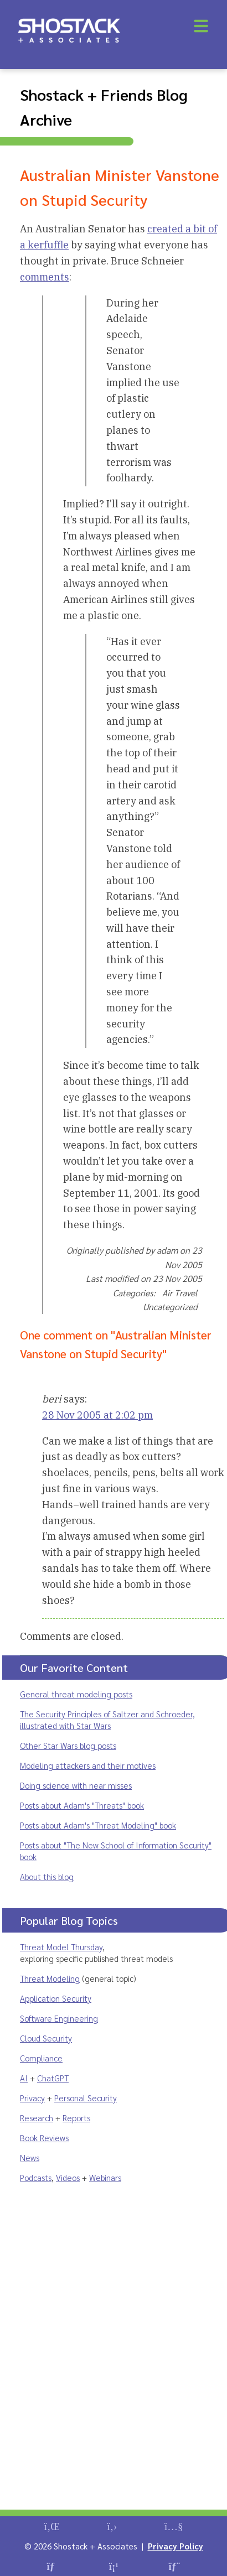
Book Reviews (44, 2137)
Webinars (105, 2177)
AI (24, 2078)
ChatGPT (53, 2078)
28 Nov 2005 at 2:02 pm (97, 1415)
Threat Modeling (50, 1978)
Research (36, 2117)
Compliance (41, 2058)
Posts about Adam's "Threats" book (82, 1805)
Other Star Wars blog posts (68, 1745)
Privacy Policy (175, 2546)
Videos (68, 2177)
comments (44, 277)
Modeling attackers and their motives (88, 1765)
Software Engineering (59, 2018)
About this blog (47, 1876)
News (29, 2157)
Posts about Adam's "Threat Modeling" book (98, 1825)
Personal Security (85, 2097)
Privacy (32, 2097)
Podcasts (35, 2177)
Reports (76, 2117)
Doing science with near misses (76, 1785)
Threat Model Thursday (61, 1946)
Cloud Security (46, 2038)
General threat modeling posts (76, 1694)
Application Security (55, 1998)
